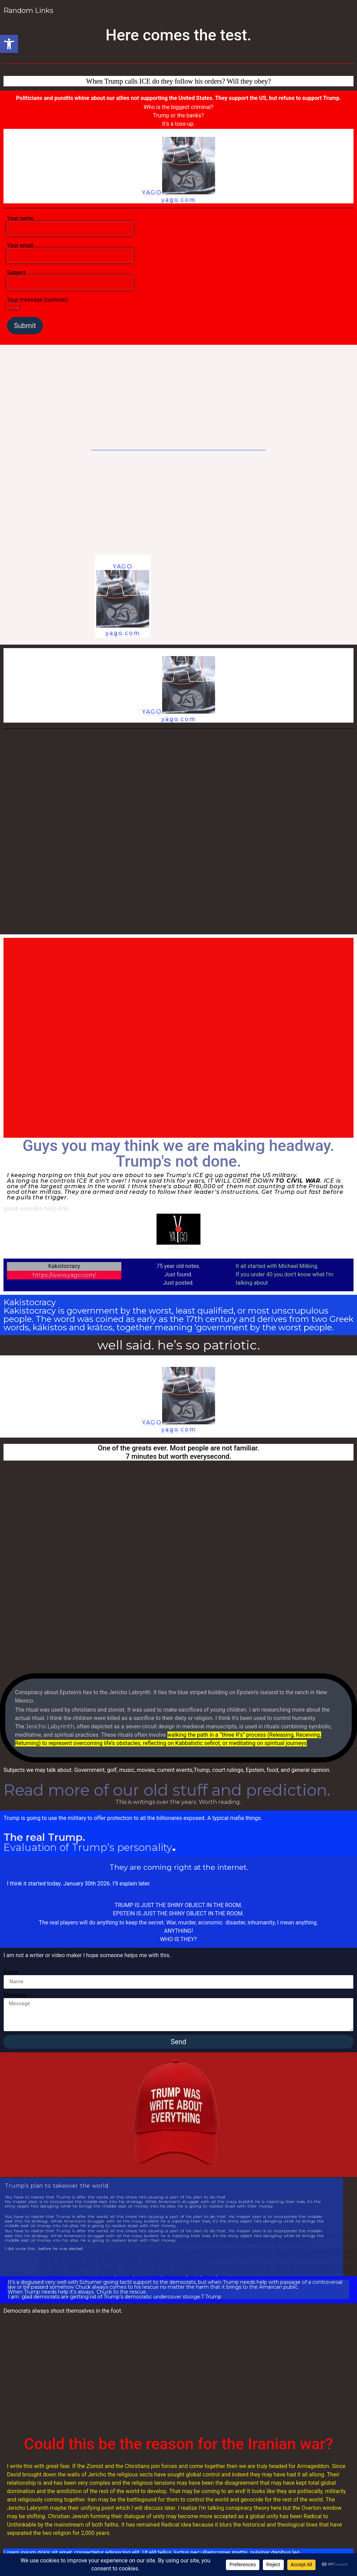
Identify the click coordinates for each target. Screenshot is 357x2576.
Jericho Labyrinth (50, 1726)
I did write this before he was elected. (44, 2248)
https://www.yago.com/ (64, 1275)
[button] (9, 44)
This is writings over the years (155, 1802)
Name (10, 1972)
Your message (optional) (37, 303)
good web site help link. (36, 1208)
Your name (70, 224)
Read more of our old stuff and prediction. (166, 1789)
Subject (70, 278)
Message (14, 1995)
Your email (70, 251)
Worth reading (219, 1802)
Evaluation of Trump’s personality (87, 1847)
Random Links (29, 10)
